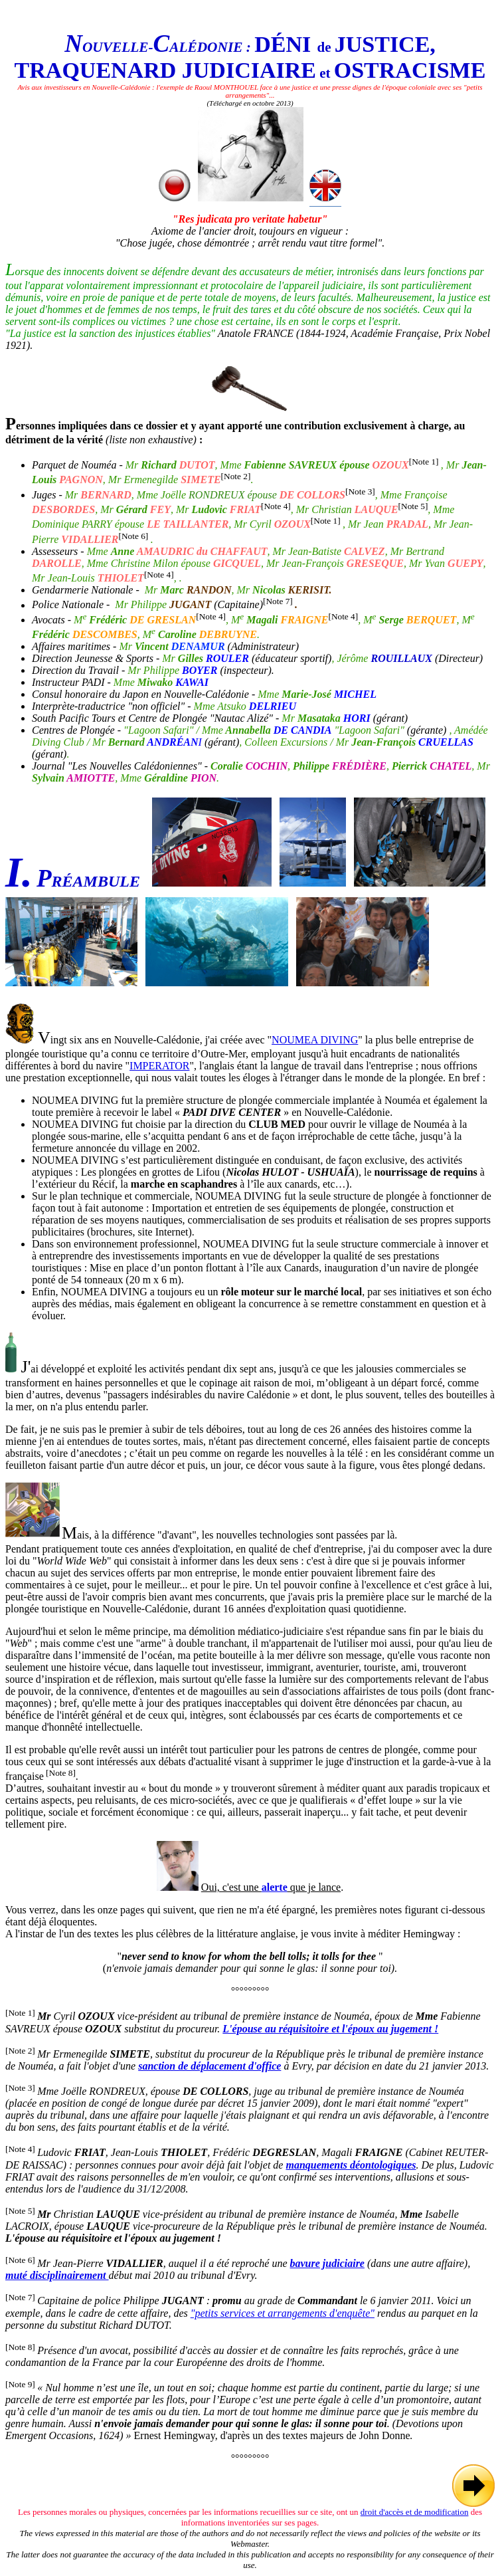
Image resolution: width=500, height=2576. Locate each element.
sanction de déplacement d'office (209, 2066)
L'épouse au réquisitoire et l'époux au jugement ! (330, 2028)
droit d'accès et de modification (415, 2512)
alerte (275, 1887)
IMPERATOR (159, 1065)
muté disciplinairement (57, 2275)
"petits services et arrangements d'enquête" (283, 2313)
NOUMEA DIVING (315, 1039)
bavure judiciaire (327, 2263)
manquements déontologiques (351, 2165)
